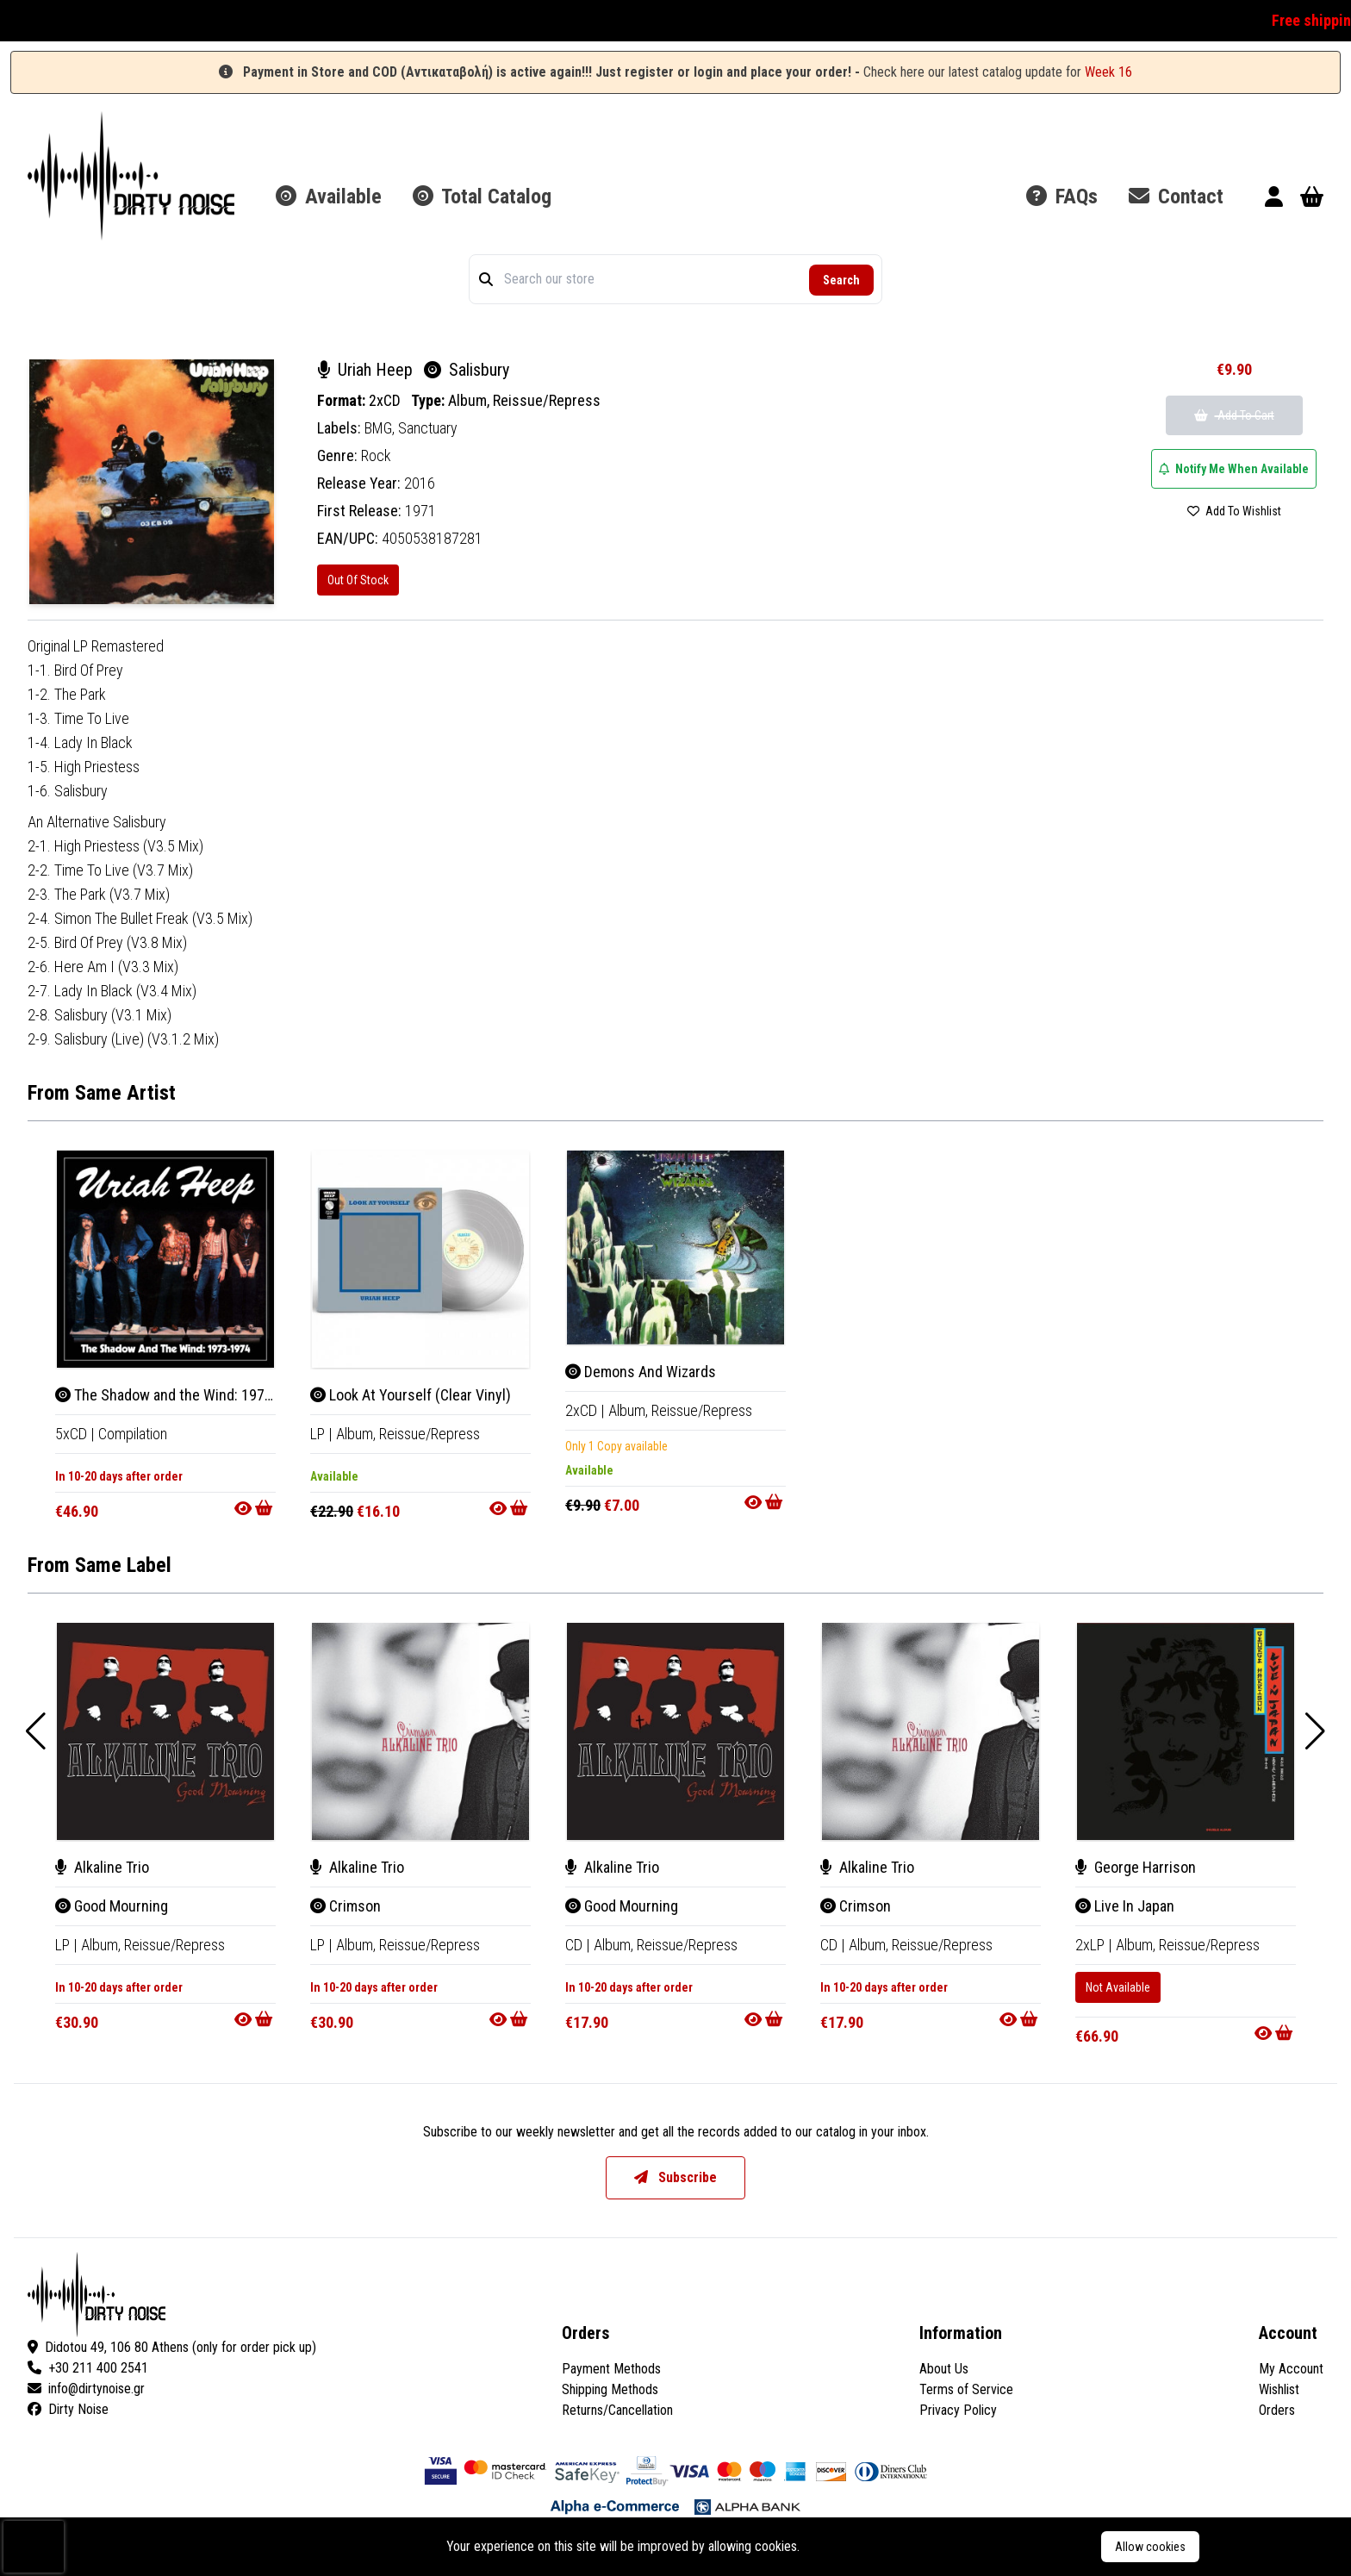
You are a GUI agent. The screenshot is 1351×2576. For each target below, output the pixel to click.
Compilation (132, 1434)
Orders (1277, 2410)
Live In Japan (1124, 1906)
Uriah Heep (367, 369)
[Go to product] (255, 1508)
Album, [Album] (357, 1434)
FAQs (1062, 196)
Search (841, 280)
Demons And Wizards (640, 1372)
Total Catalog (482, 196)
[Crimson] (420, 1731)
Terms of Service (966, 2389)
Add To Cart (1234, 415)
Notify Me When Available (1234, 469)
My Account (1291, 2369)
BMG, (381, 428)
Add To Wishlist (1234, 511)
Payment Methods (611, 2369)
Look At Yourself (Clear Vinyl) (410, 1395)
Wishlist (1279, 2389)
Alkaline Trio (102, 1867)
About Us (943, 2369)
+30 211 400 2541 (88, 2368)
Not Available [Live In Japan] (1118, 1987)
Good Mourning (111, 1906)
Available (329, 196)
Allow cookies (1150, 2547)
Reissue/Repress (547, 400)
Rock (376, 455)
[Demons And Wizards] (675, 1247)
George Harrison (1135, 1867)
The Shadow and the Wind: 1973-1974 (181, 1395)
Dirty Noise (68, 2409)
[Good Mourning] (165, 1731)
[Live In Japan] (1185, 1731)
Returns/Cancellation (617, 2410)
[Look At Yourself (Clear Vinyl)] (420, 1259)
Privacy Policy (958, 2410)
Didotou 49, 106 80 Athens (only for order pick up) (172, 2347)
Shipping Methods (610, 2389)
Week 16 (1108, 72)
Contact (1176, 196)
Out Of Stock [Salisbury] (358, 580)
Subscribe (675, 2177)
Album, (470, 400)
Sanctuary (428, 428)
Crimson (345, 1906)
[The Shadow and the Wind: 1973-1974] (165, 1259)
